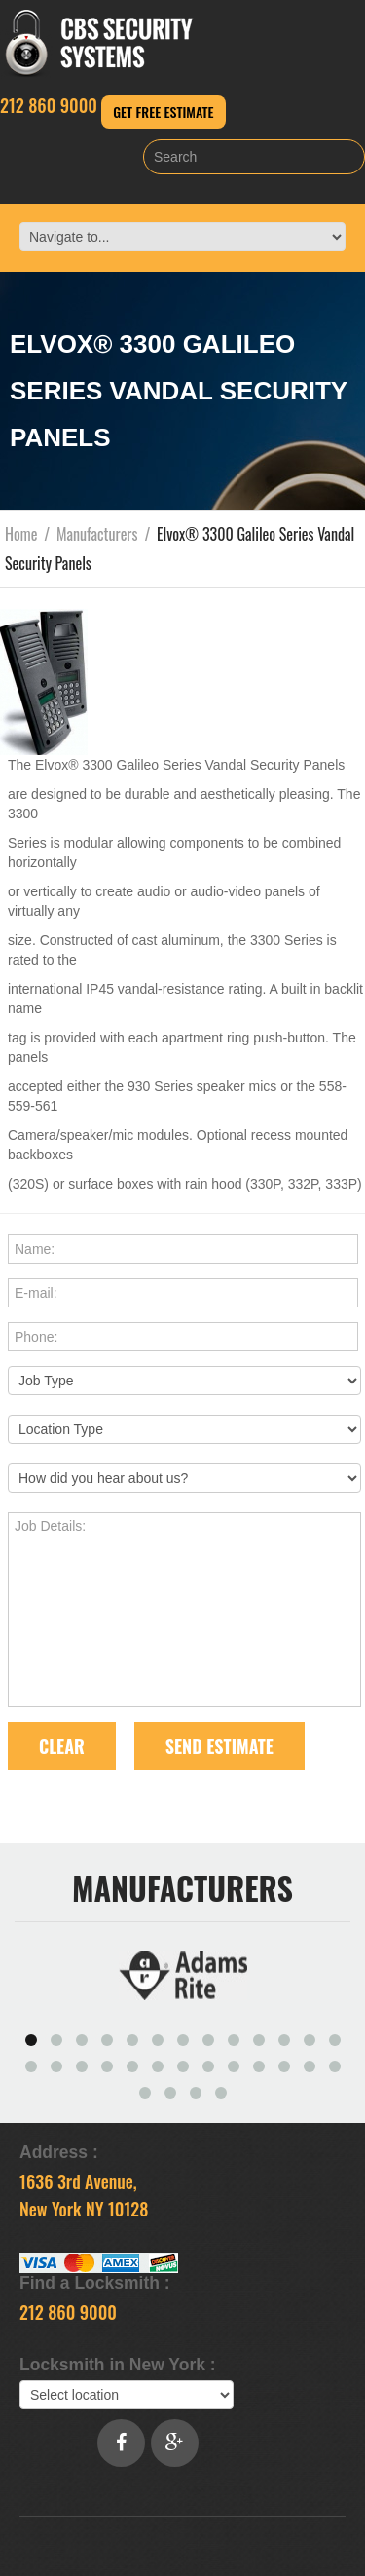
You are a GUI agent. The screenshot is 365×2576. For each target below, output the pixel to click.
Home (21, 534)
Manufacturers (97, 534)
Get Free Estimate (163, 111)
